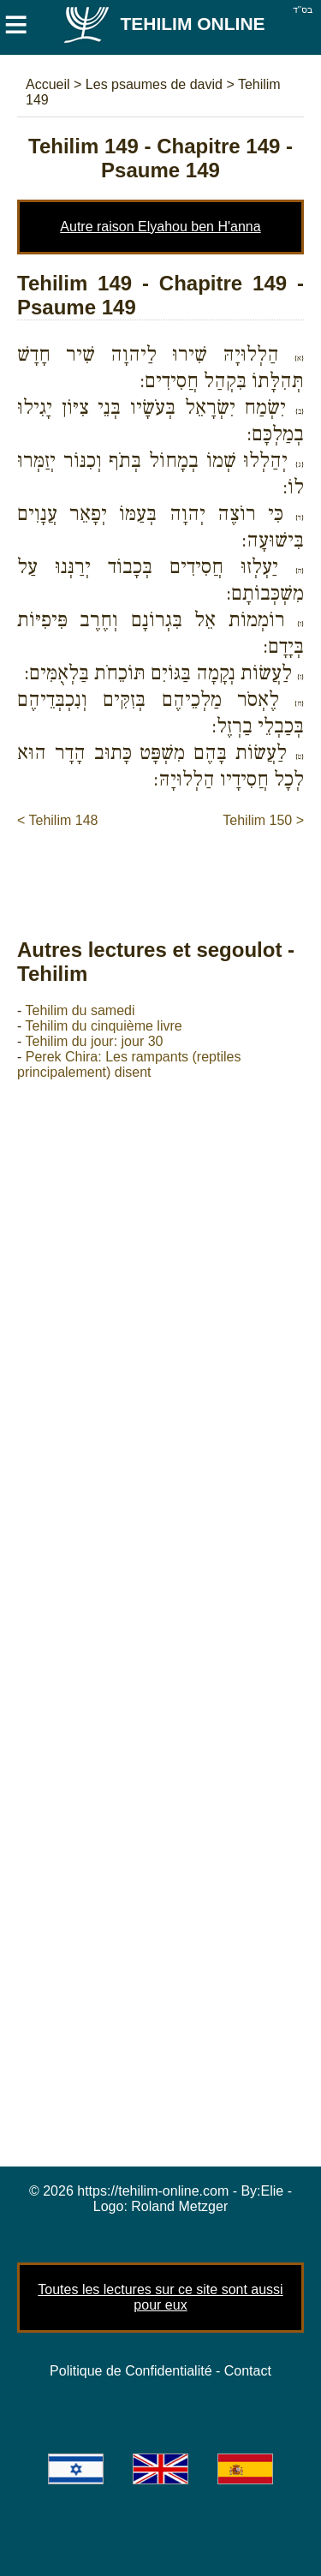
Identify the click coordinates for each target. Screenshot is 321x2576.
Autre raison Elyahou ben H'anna (160, 226)
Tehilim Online (163, 23)
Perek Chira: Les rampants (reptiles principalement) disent (129, 1064)
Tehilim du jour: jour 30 (94, 1041)
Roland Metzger (179, 2206)
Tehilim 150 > (263, 820)
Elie (272, 2191)
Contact (247, 2371)
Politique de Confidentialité (130, 2371)
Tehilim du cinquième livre (103, 1026)
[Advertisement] (169, 865)
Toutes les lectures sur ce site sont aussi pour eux (160, 2297)
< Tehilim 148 (57, 820)
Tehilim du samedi (79, 1010)
